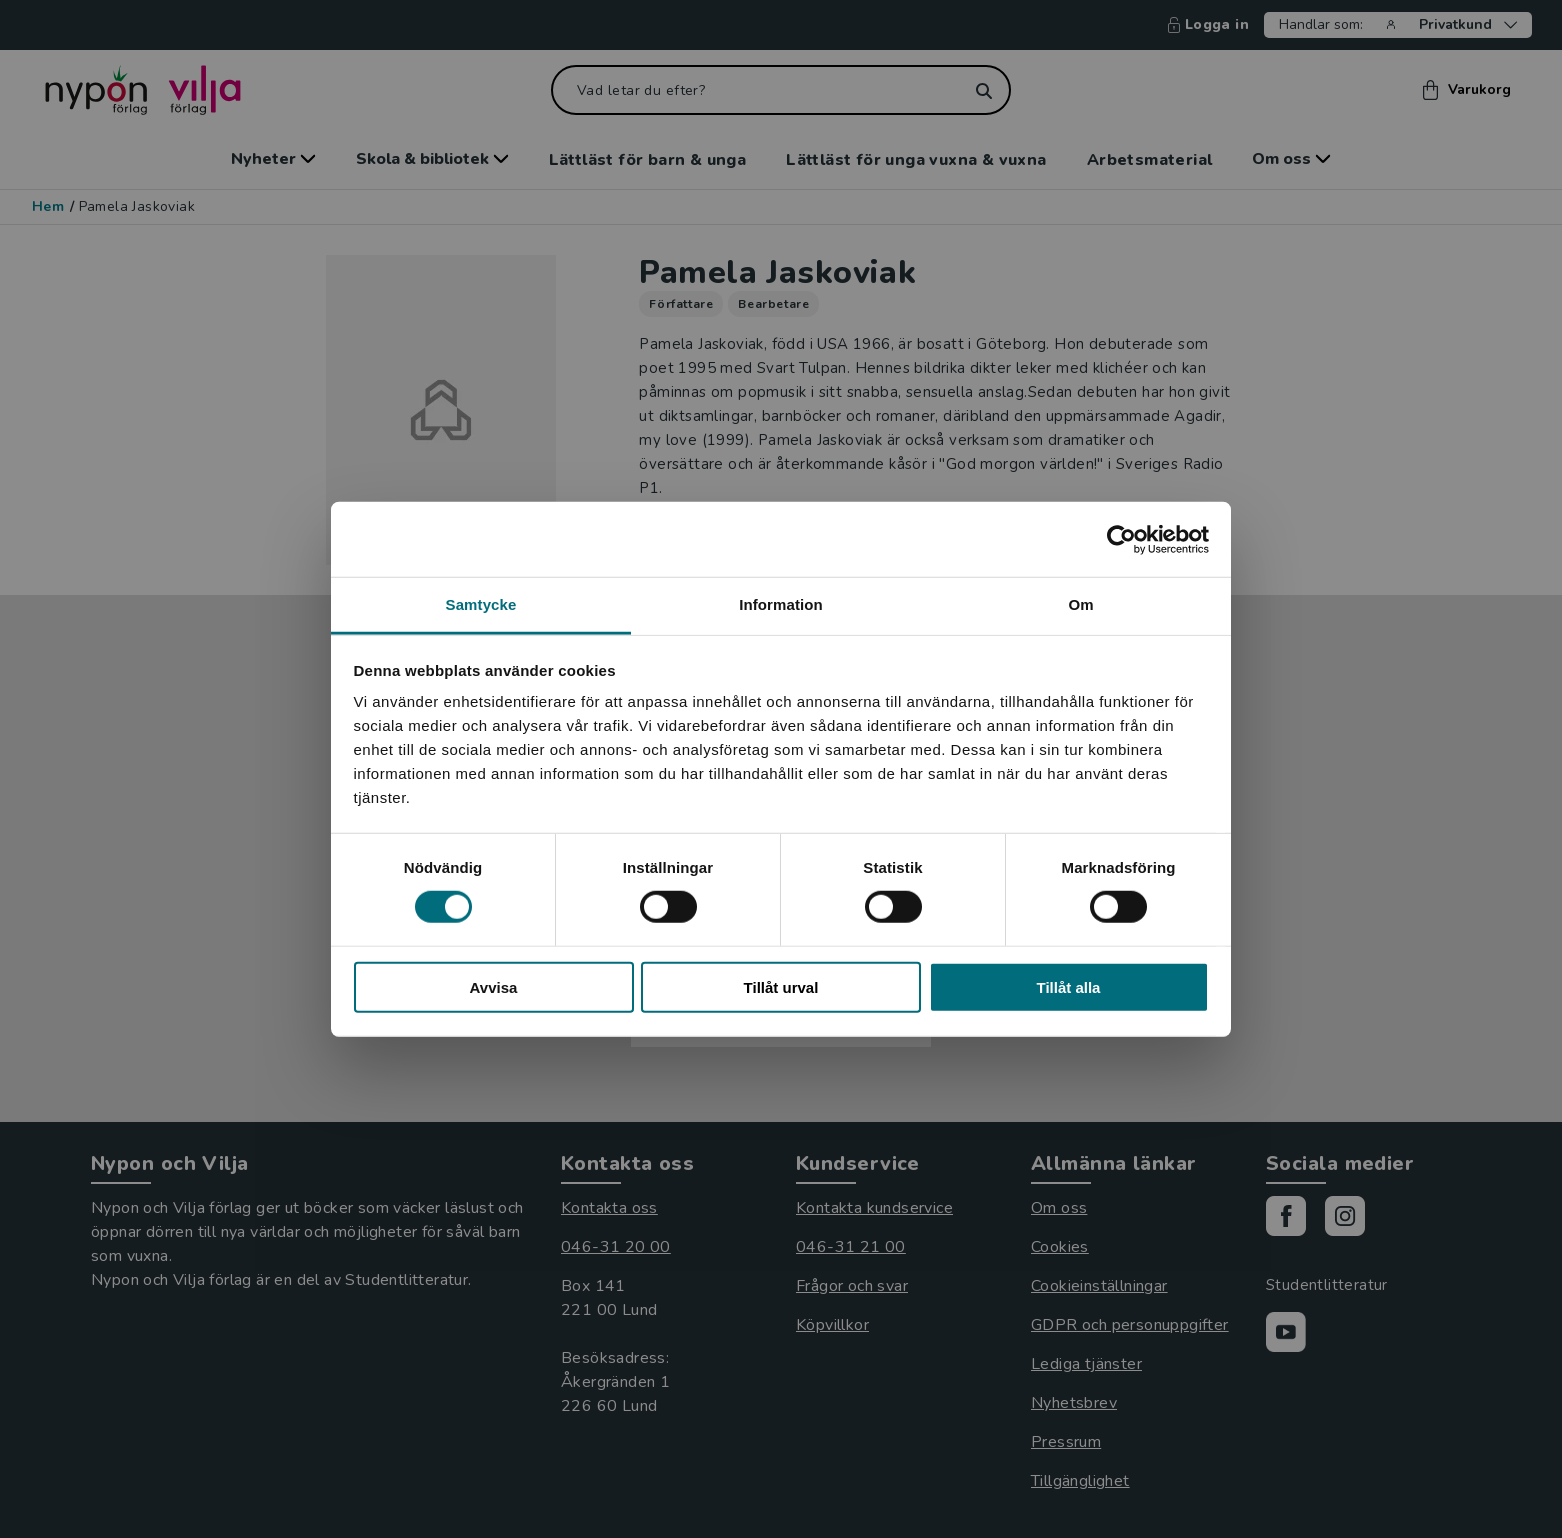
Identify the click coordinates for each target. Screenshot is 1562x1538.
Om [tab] (1080, 604)
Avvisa (494, 987)
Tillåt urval (781, 987)
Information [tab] (781, 604)
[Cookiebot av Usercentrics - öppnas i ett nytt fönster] (1121, 539)
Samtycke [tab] (481, 604)
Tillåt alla (1069, 987)
